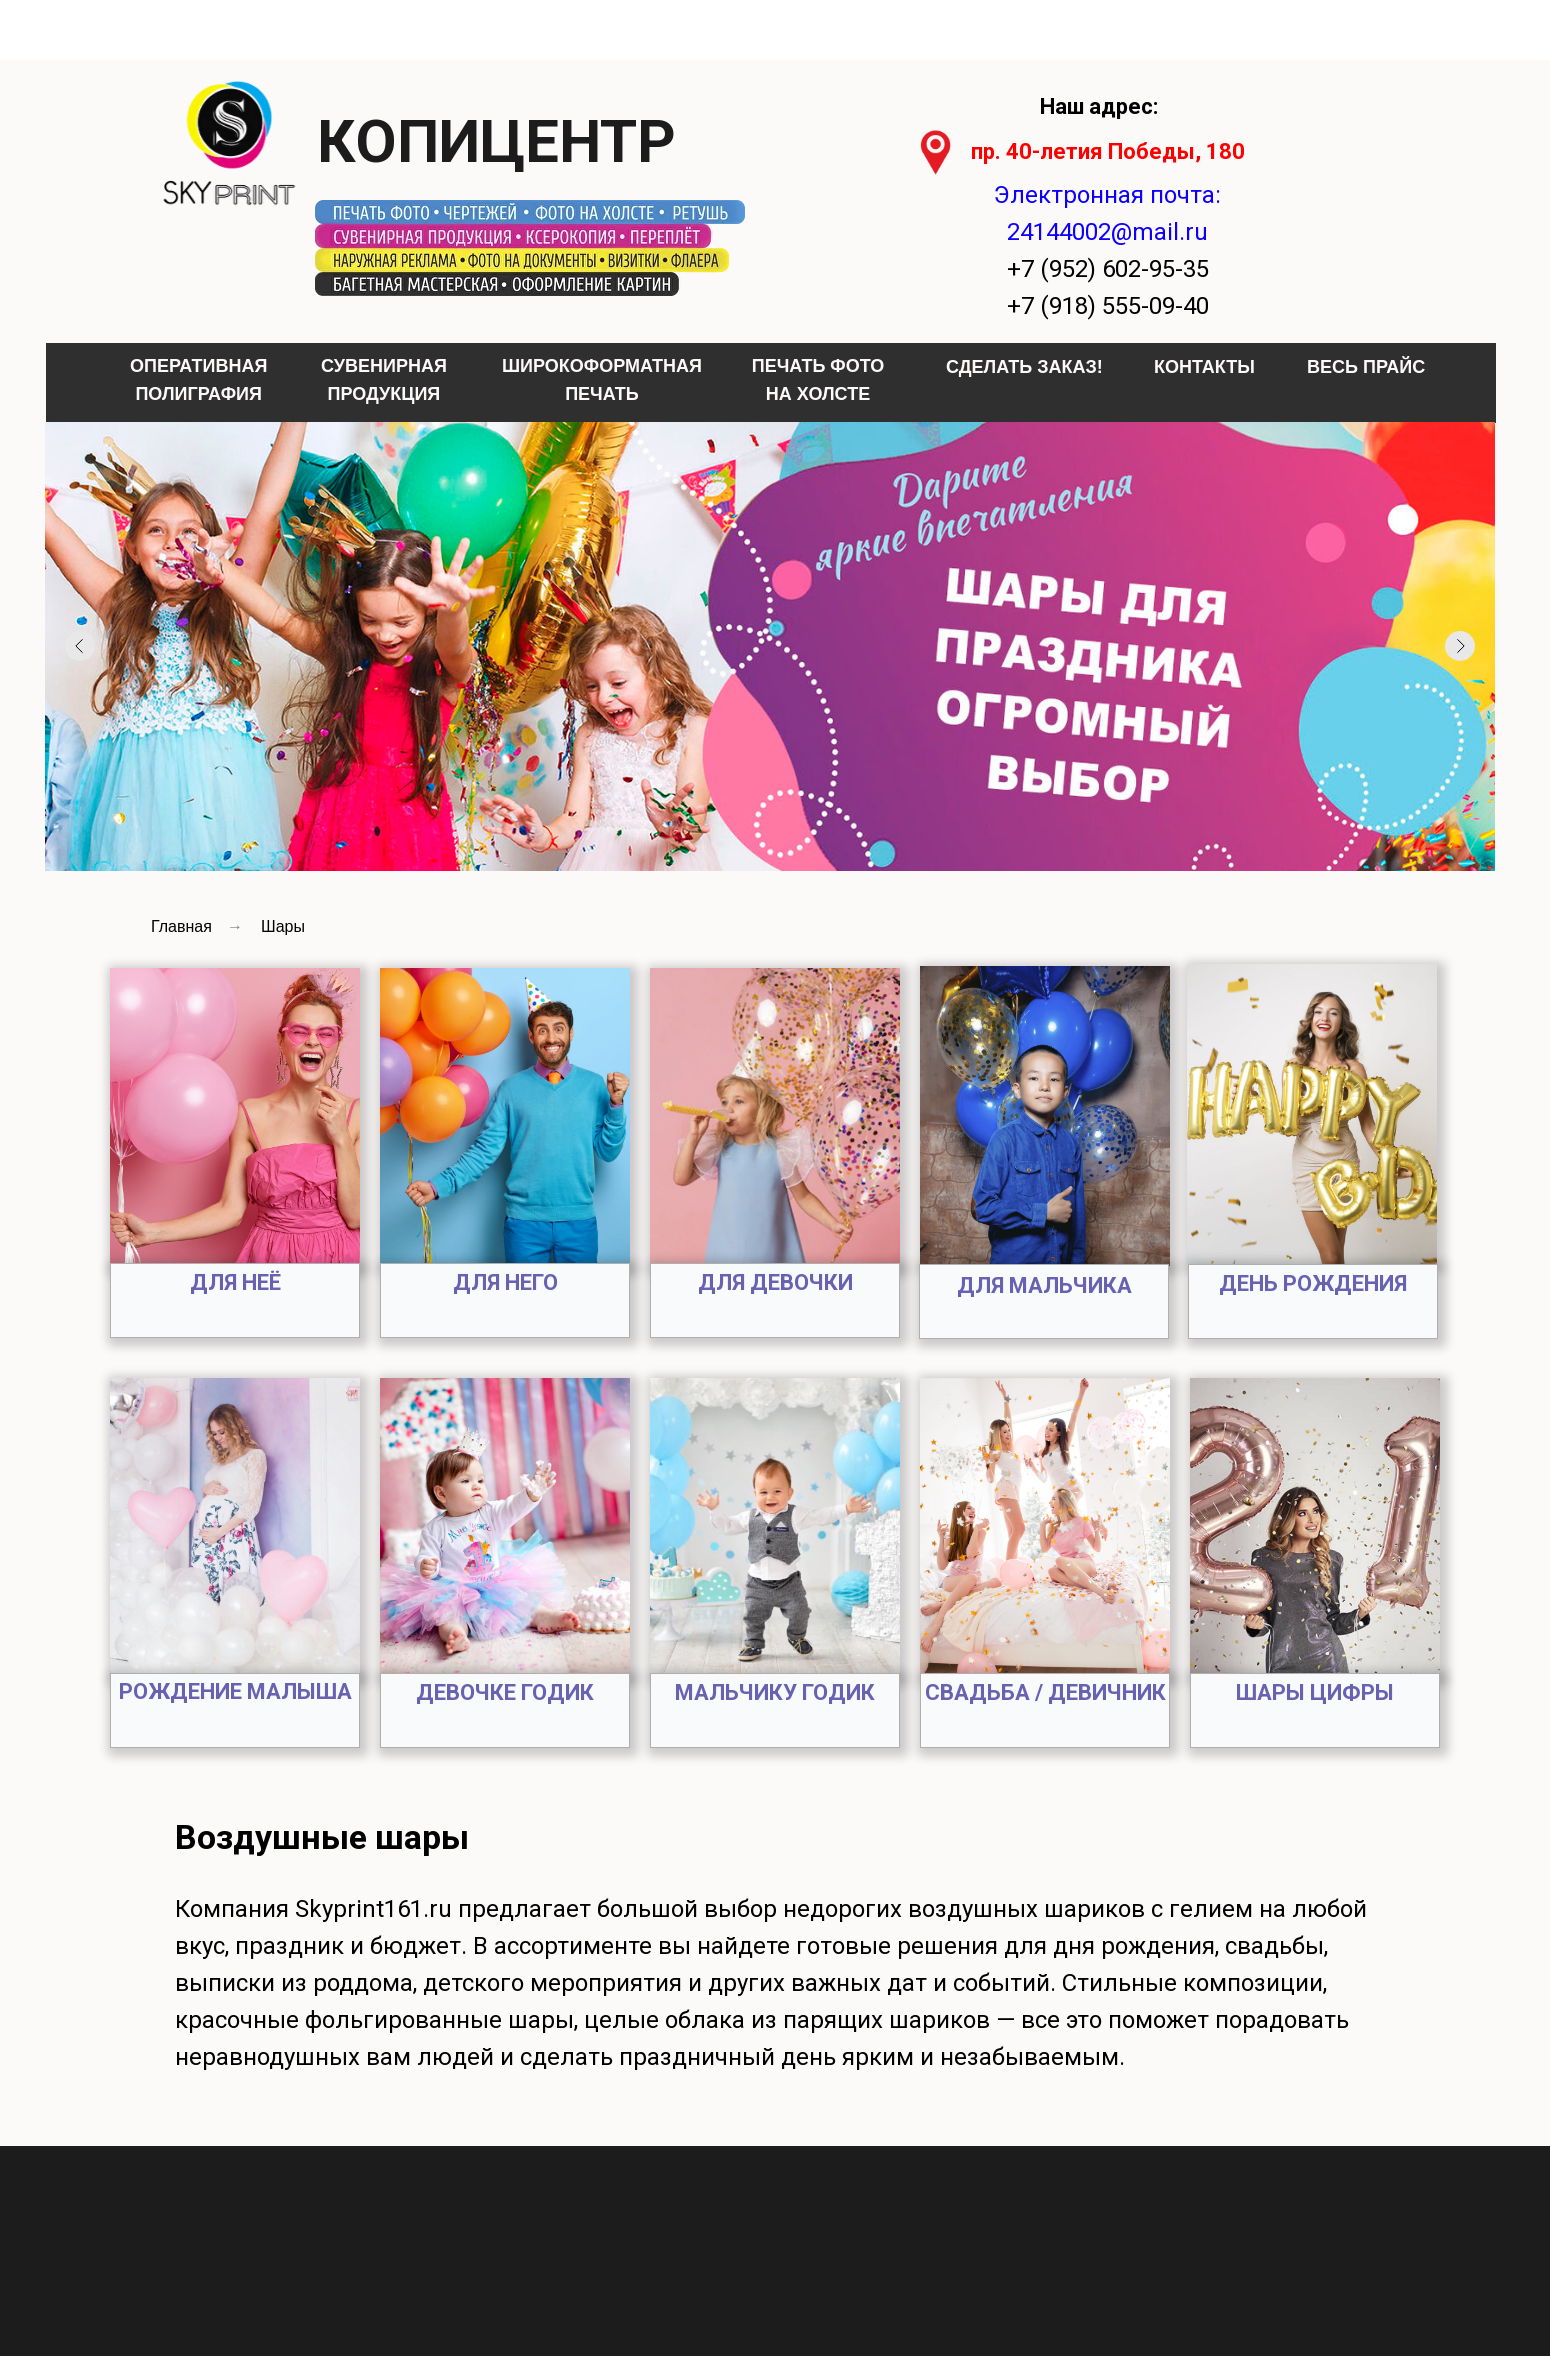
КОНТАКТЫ (1204, 367)
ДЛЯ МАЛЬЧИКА (1044, 1285)
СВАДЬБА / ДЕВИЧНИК (1045, 1692)
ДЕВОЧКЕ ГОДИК (505, 1692)
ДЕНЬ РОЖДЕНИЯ (1313, 1283)
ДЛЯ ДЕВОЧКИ (775, 1282)
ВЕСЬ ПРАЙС (1366, 367)
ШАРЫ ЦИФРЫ (1315, 1692)
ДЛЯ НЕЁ (235, 1282)
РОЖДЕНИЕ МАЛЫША (235, 1691)
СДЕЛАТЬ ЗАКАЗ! (1024, 367)
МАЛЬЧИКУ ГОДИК (775, 1692)
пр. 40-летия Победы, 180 (1108, 151)
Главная (181, 926)
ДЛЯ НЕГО (505, 1282)
